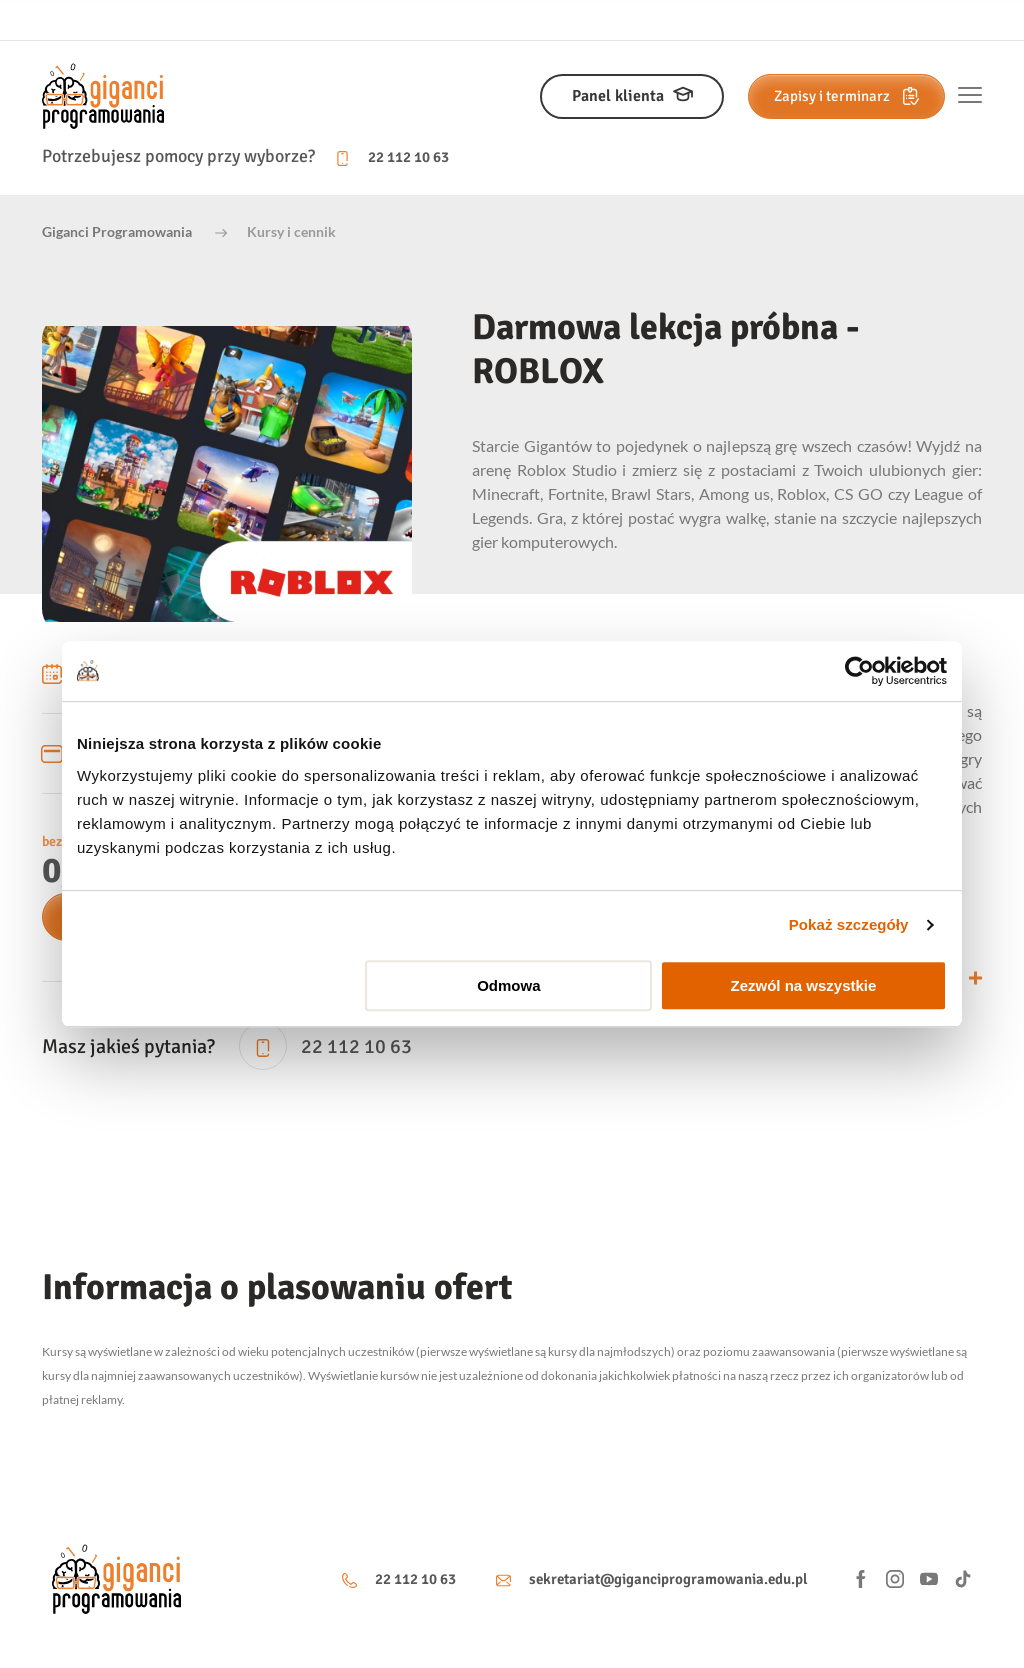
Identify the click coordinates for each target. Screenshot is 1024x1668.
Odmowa (508, 985)
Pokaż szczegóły (849, 924)
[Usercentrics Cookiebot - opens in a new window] (859, 671)
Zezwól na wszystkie (804, 985)
